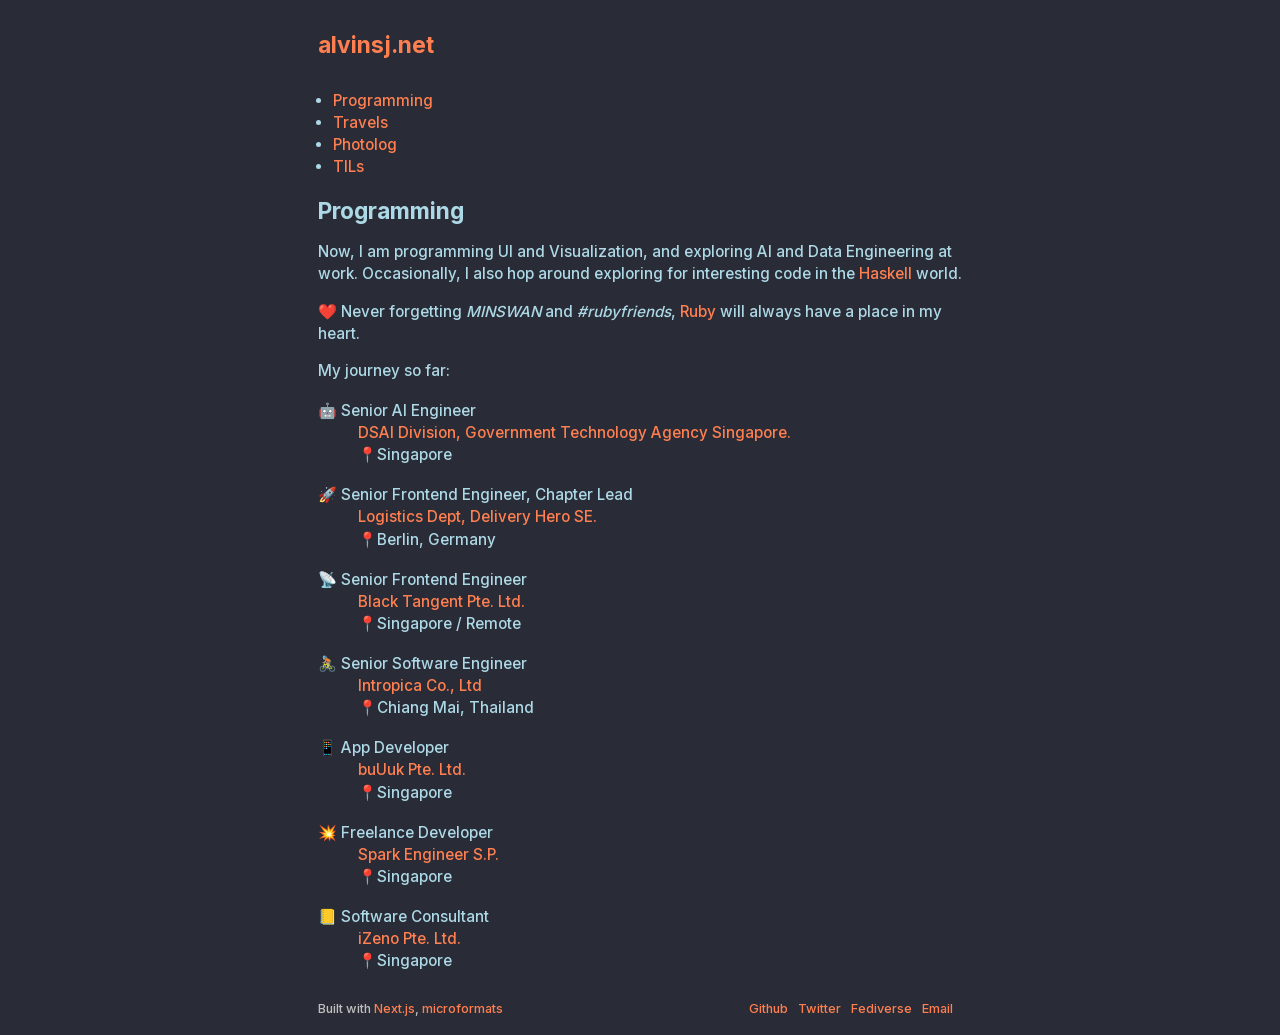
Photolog (365, 144)
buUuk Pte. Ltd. (412, 769)
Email (937, 1008)
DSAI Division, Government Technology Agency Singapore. (574, 432)
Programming (383, 100)
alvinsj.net (376, 44)
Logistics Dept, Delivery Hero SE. (477, 516)
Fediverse (881, 1008)
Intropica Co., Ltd (420, 685)
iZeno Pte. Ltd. (409, 938)
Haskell (885, 273)
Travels (360, 122)
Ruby (698, 311)
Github (768, 1008)
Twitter (819, 1008)
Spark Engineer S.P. (428, 854)
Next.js (394, 1008)
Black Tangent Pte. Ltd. (441, 601)
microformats (462, 1008)
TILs (348, 166)
